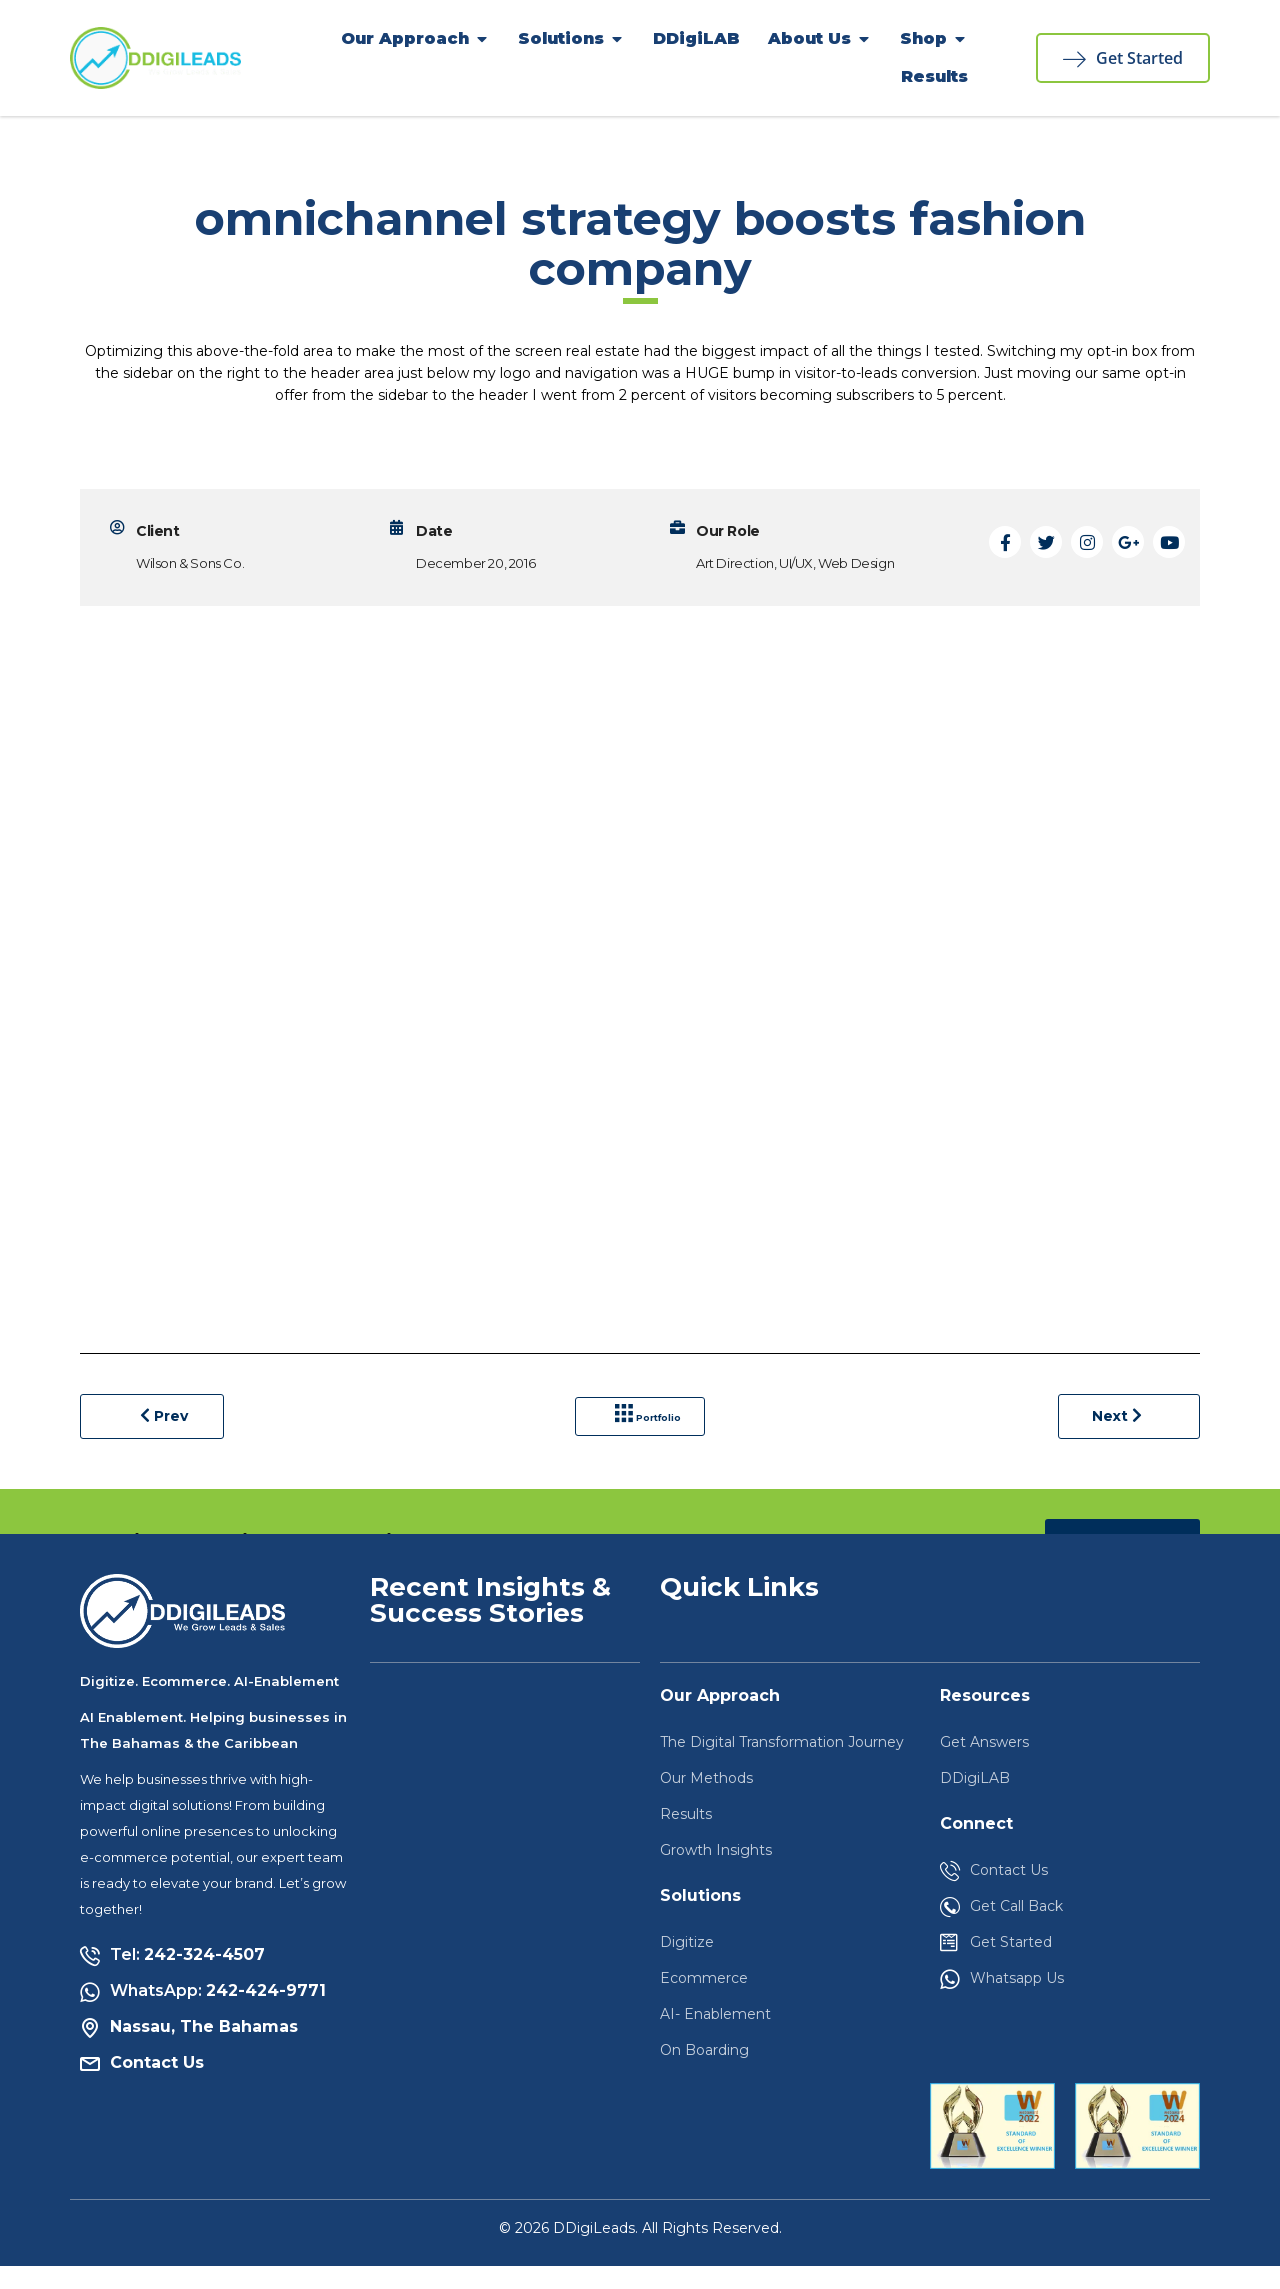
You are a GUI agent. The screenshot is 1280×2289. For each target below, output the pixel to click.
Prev (165, 1427)
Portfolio (653, 1427)
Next (1113, 1427)
